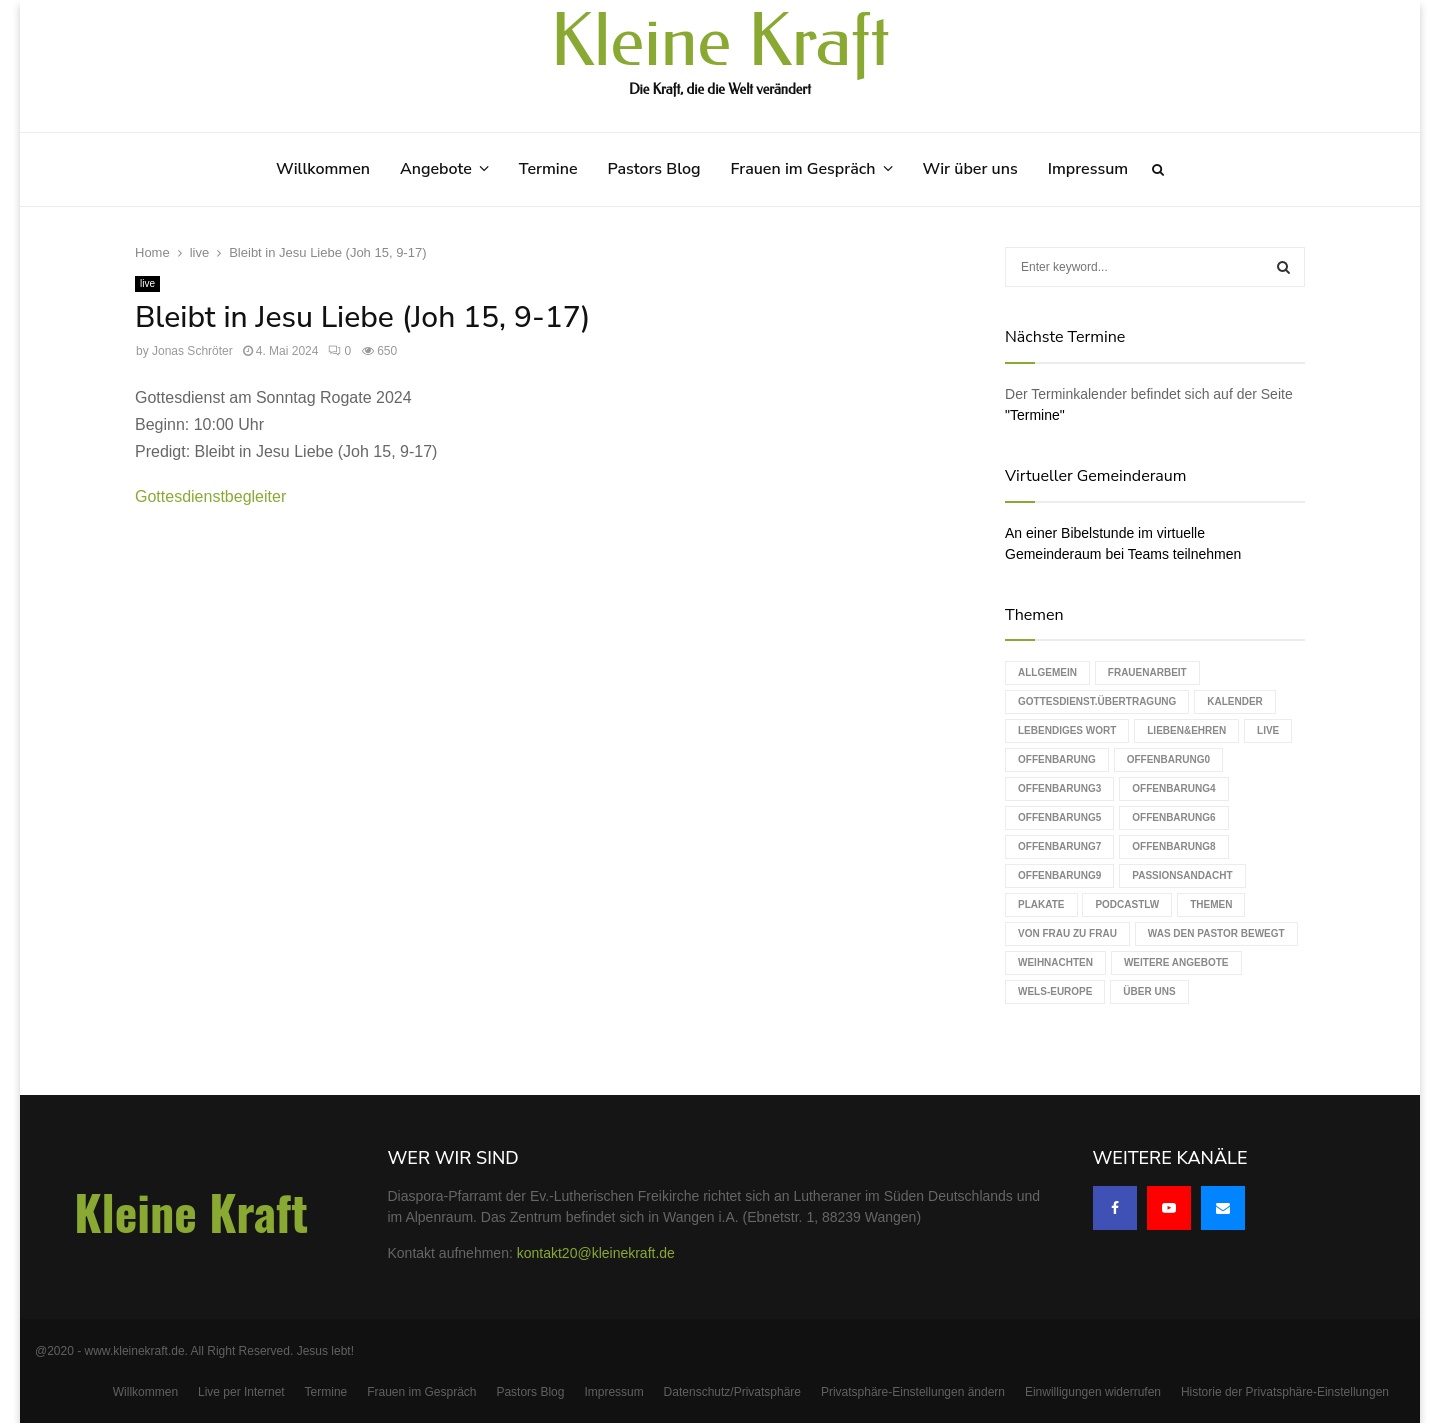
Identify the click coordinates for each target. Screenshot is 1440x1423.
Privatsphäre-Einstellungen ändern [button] (913, 1392)
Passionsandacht (1182, 875)
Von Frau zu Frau (1067, 933)
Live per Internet (241, 1392)
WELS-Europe (1055, 991)
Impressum (1088, 169)
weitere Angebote (1176, 962)
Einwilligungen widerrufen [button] (1093, 1392)
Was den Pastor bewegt (1216, 933)
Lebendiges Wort (1067, 730)
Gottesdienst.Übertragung (1097, 701)
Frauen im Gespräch (803, 169)
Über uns (1149, 991)
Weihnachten (1055, 962)
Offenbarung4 (1173, 788)
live (147, 283)
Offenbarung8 (1173, 846)
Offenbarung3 (1059, 788)
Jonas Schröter (192, 351)
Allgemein (1047, 672)
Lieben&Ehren (1186, 730)
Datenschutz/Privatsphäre (732, 1392)
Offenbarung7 (1059, 846)
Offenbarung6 (1173, 817)
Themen (1211, 904)
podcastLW (1127, 904)
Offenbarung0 (1168, 759)
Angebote (436, 169)
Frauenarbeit (1147, 672)
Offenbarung (1057, 759)
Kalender (1235, 701)
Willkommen (323, 169)
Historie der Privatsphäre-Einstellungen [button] (1285, 1392)
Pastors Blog (654, 169)
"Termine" (1035, 415)
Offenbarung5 (1059, 817)
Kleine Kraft (720, 42)
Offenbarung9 (1059, 875)
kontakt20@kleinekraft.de (596, 1253)
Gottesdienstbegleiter (210, 496)
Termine (548, 169)
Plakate (1041, 904)
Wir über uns (970, 169)
